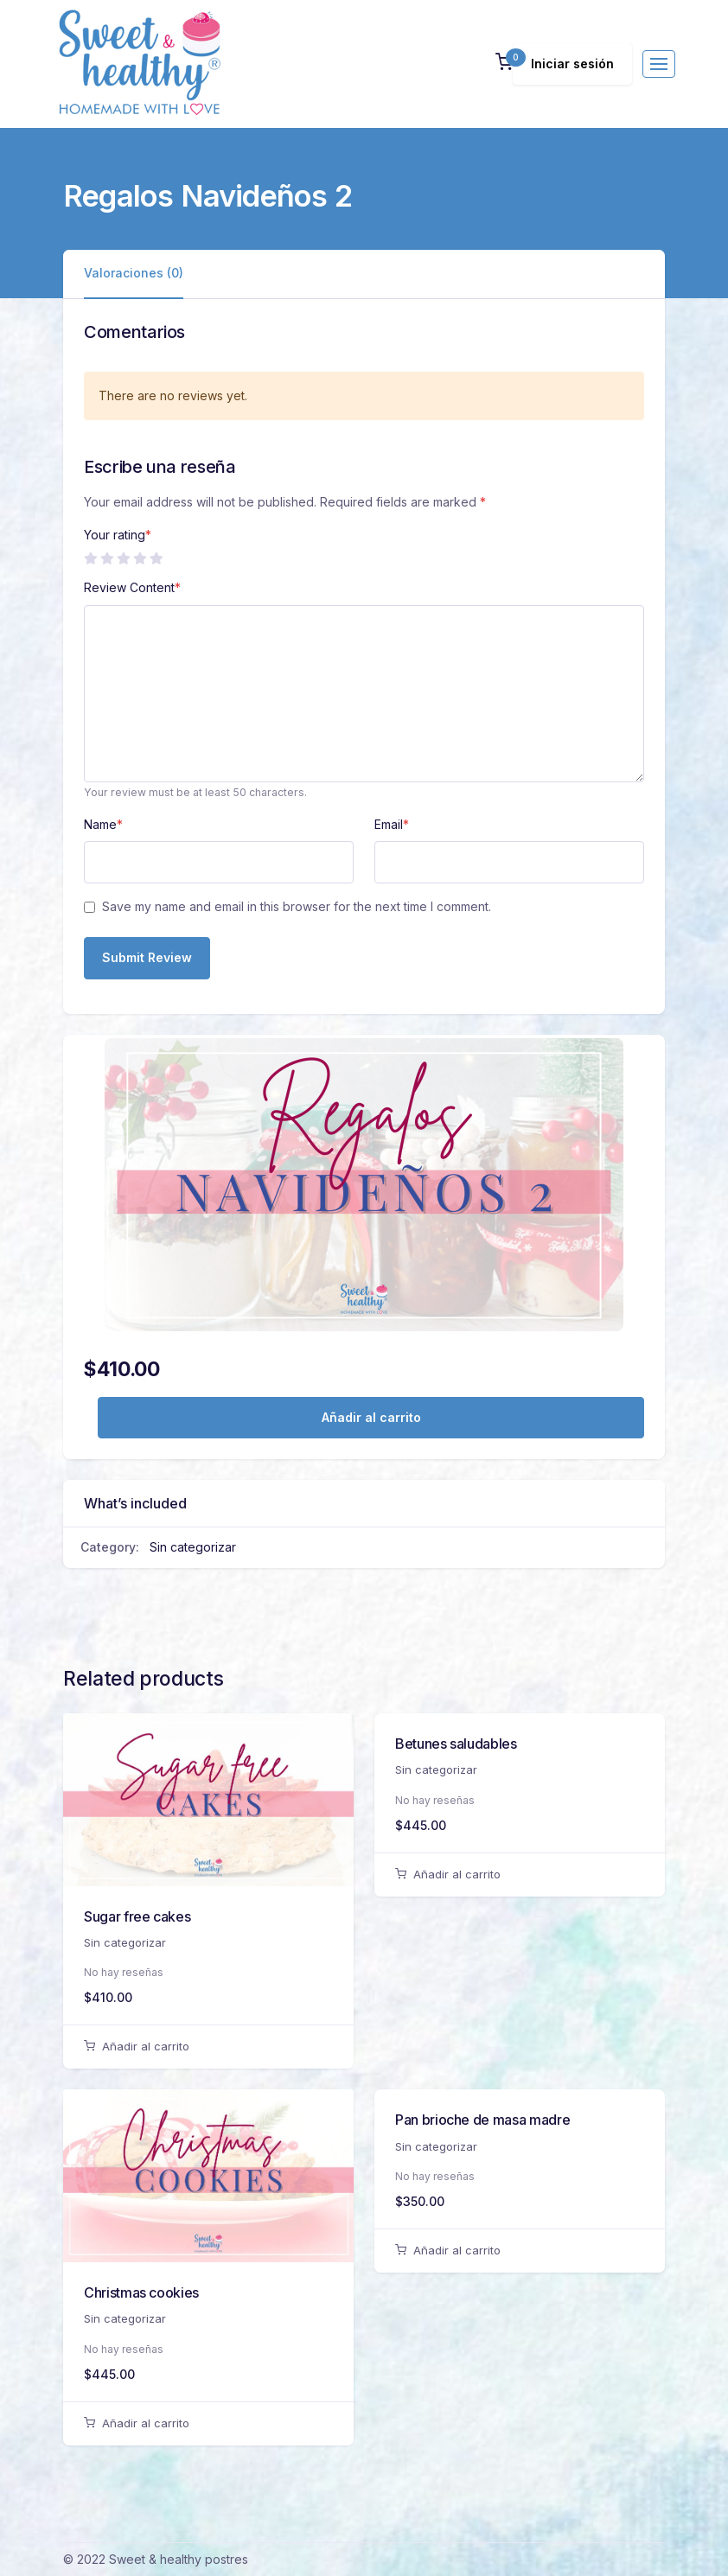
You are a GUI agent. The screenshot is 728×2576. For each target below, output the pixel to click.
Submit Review (147, 957)
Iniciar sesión (572, 63)
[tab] (133, 273)
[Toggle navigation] (658, 64)
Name (103, 824)
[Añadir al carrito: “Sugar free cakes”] (208, 2047)
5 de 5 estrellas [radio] (156, 558)
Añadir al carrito (371, 1417)
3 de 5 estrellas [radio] (123, 558)
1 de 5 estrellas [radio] (90, 558)
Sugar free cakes (137, 1916)
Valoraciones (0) (133, 272)
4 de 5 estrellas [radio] (139, 558)
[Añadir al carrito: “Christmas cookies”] (208, 2424)
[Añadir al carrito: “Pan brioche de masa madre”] (519, 2251)
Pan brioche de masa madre (482, 2119)
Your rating (117, 534)
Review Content (132, 587)
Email (391, 824)
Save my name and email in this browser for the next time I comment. (296, 906)
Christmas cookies (141, 2292)
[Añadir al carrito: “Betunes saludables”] (519, 1875)
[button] (504, 63)
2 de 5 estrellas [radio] (106, 558)
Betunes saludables (456, 1743)
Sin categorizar (193, 1547)
